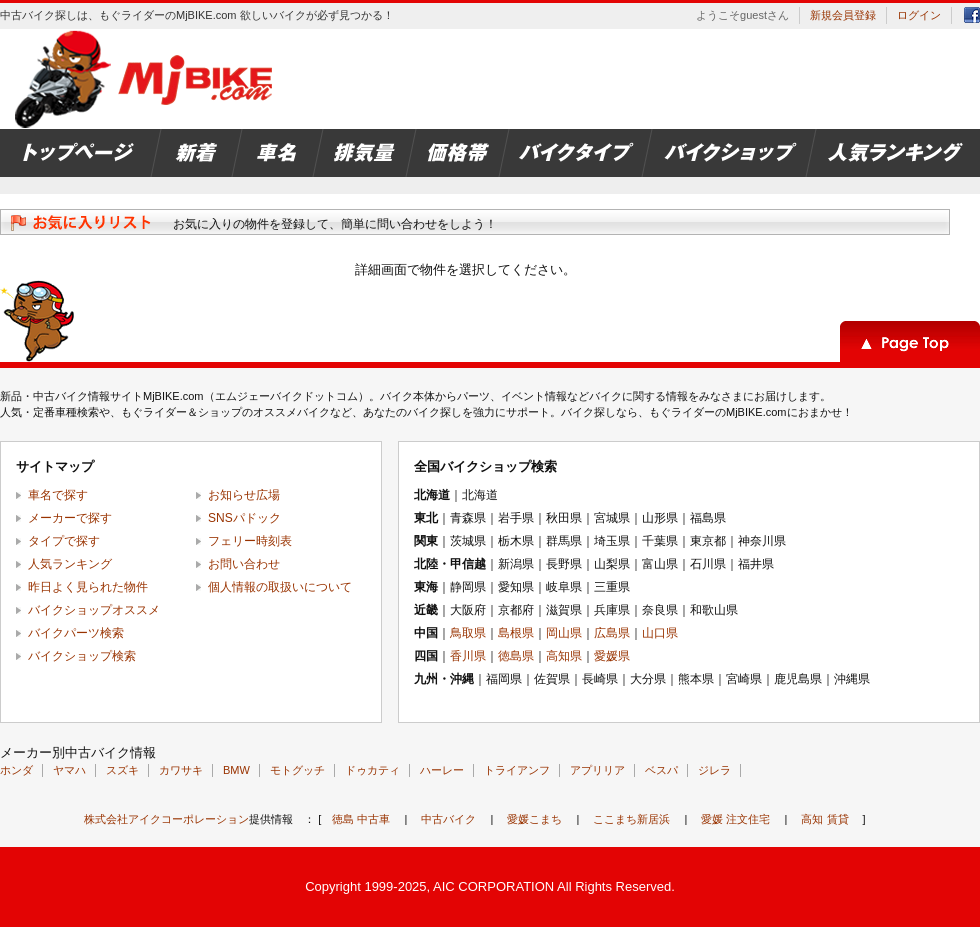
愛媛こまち (534, 819)
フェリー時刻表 (250, 541)
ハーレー (442, 770)
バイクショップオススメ (94, 610)
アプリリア (597, 770)
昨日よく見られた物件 (88, 587)
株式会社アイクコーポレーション (166, 819)
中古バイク (448, 819)
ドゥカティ (372, 770)
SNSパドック (244, 518)
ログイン (919, 15)
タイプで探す (64, 541)
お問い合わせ (244, 564)
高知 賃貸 (824, 819)
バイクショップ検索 (82, 656)
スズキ (122, 770)
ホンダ (16, 770)
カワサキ (181, 770)
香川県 (468, 656)
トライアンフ (517, 770)
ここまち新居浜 (631, 819)
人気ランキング (70, 564)
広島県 (612, 633)
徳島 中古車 (361, 819)
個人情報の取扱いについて (280, 587)
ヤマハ (69, 770)
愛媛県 (612, 656)
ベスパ (661, 770)
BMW (236, 770)
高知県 (564, 656)
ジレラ (714, 770)
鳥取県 (468, 633)
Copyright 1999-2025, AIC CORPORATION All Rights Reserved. (490, 886)
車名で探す (58, 495)
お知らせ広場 (244, 495)
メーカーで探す (70, 518)
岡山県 (564, 633)
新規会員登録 (843, 15)
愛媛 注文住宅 (735, 819)
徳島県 (516, 656)
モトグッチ (297, 770)
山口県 (660, 633)
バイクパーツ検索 (76, 633)
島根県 (516, 633)
